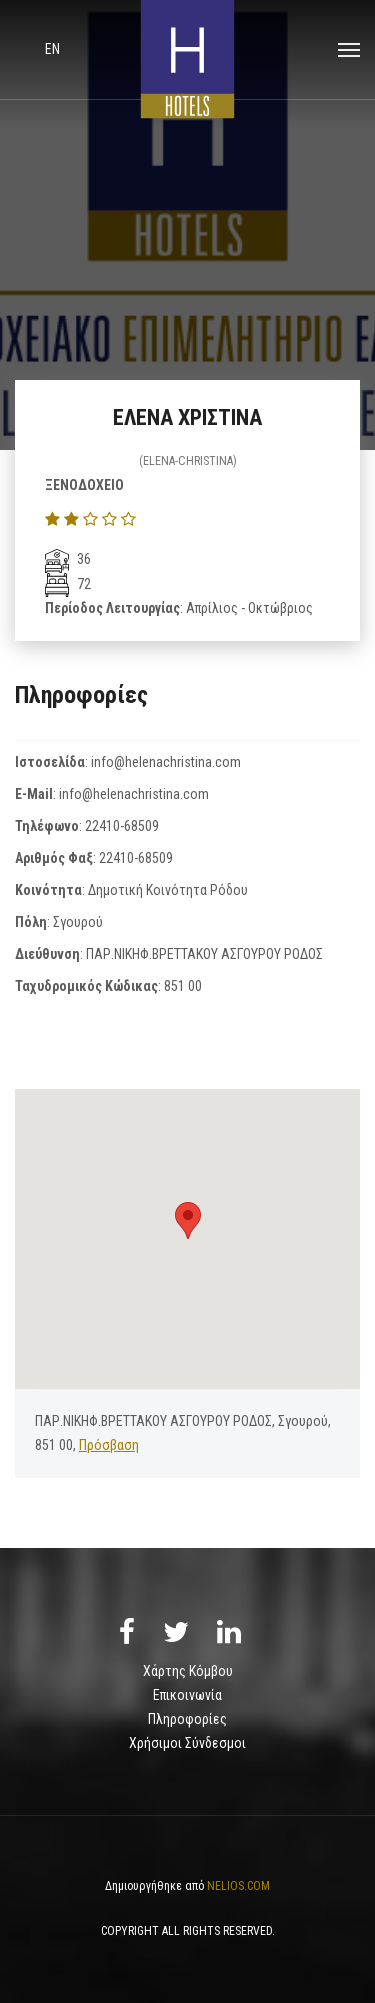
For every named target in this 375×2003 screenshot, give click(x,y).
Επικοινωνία (187, 1695)
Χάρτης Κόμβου (188, 1671)
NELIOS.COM (238, 1886)
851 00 (183, 986)
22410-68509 (122, 826)
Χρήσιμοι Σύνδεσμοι (187, 1743)
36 (68, 559)
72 (68, 584)
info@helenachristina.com (166, 762)
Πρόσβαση (109, 1445)
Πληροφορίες (187, 1719)
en (52, 49)
